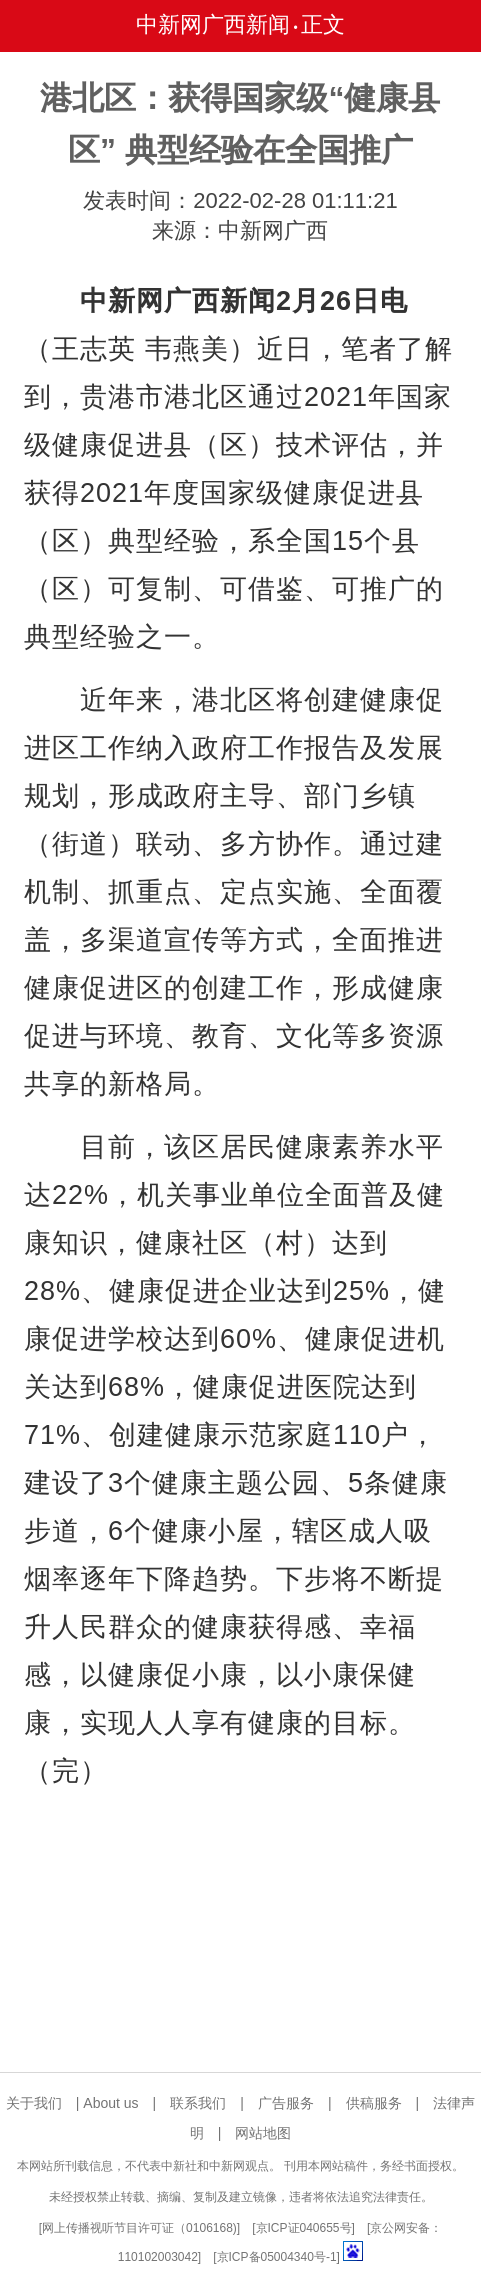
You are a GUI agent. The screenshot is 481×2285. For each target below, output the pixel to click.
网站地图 (263, 2133)
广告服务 (286, 2103)
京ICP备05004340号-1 (277, 2257)
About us (110, 2103)
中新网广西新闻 (213, 24)
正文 (323, 24)
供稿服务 (374, 2103)
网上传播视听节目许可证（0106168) (139, 2228)
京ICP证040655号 (304, 2228)
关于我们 (34, 2103)
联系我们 (198, 2103)
